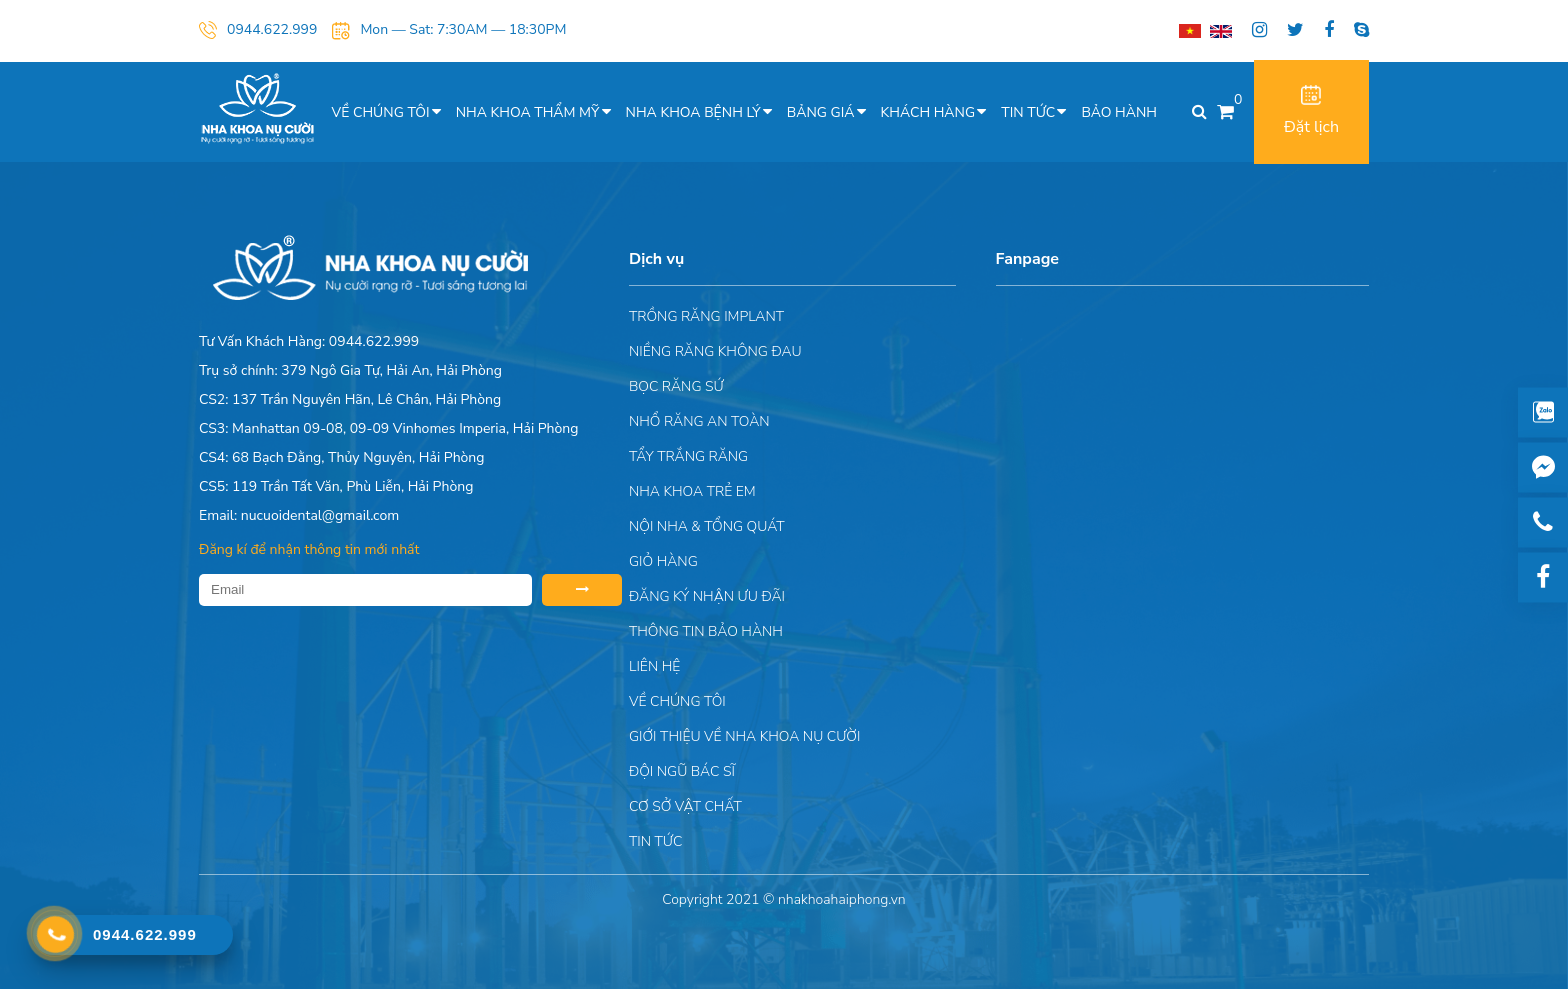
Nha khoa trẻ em (692, 491)
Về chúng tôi (381, 112)
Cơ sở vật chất (685, 806)
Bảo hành (1119, 112)
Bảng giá (821, 112)
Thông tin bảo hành (706, 631)
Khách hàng (928, 112)
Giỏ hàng (663, 561)
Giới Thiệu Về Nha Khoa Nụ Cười (744, 736)
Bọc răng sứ (676, 386)
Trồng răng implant (706, 316)
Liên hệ (654, 666)
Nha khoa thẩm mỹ (528, 112)
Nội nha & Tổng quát (707, 526)
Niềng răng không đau (715, 351)
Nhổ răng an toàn (699, 421)
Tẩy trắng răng (688, 456)
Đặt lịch (1311, 111)
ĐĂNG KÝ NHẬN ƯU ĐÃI (707, 596)
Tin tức (1028, 112)
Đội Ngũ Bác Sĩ (682, 771)
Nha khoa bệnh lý (693, 112)
